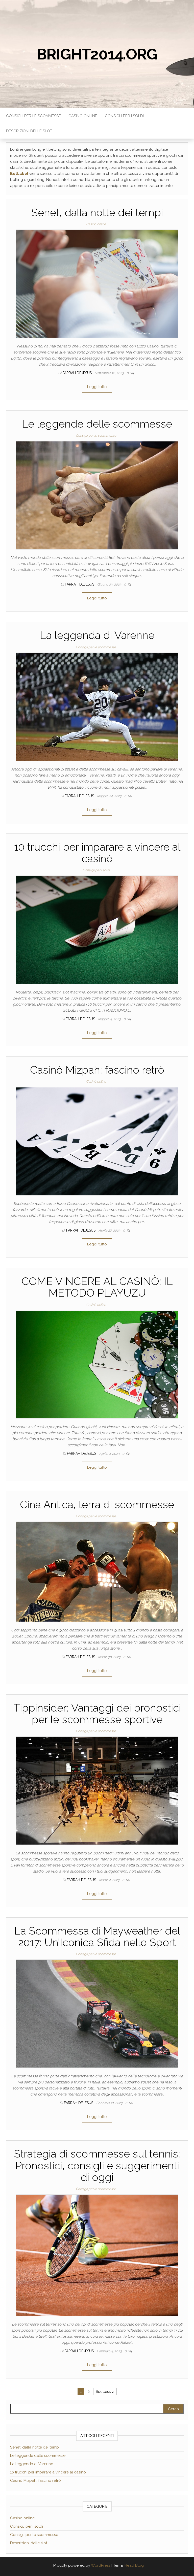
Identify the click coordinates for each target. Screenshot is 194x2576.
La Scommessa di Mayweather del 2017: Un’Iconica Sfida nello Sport (97, 1937)
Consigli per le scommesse (33, 116)
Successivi (105, 2391)
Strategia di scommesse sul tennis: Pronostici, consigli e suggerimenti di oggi (97, 2165)
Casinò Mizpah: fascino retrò (97, 1070)
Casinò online (82, 116)
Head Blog (134, 2565)
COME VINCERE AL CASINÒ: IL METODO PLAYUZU (97, 1287)
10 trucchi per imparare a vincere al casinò (97, 853)
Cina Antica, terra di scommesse (97, 1504)
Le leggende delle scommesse (97, 424)
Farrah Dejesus (77, 373)
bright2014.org (97, 54)
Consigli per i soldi (124, 116)
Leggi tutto (97, 386)
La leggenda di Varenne (97, 635)
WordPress (100, 2565)
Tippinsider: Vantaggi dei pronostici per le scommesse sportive (97, 1714)
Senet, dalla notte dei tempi (97, 212)
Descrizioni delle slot (29, 131)
